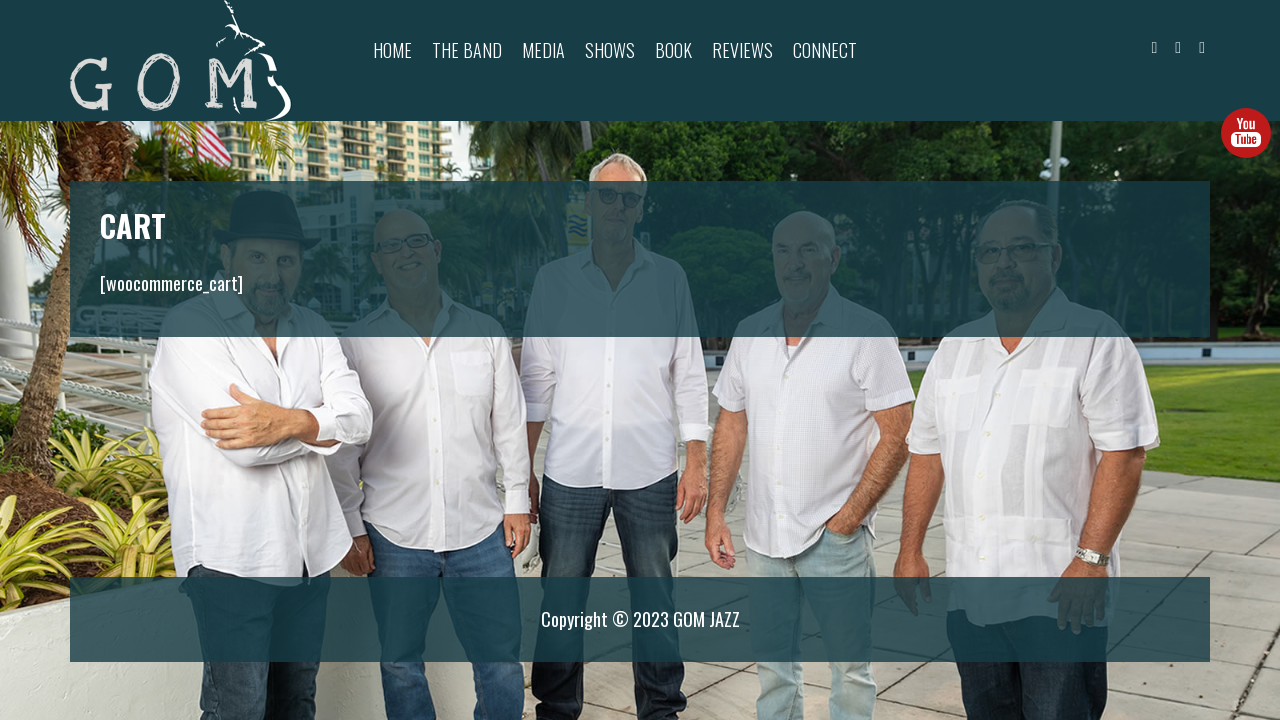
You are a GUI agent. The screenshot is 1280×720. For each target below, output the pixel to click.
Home (392, 50)
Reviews (742, 50)
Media (543, 50)
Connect (825, 50)
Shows (610, 50)
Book (673, 50)
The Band (467, 50)
